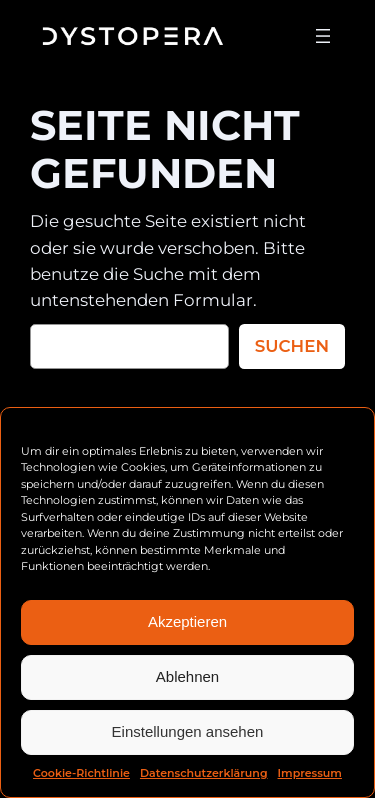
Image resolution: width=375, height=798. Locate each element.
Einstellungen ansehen (188, 731)
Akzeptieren (187, 621)
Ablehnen (187, 676)
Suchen (292, 346)
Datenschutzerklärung (204, 773)
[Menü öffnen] (323, 36)
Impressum (310, 773)
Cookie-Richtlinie (81, 773)
